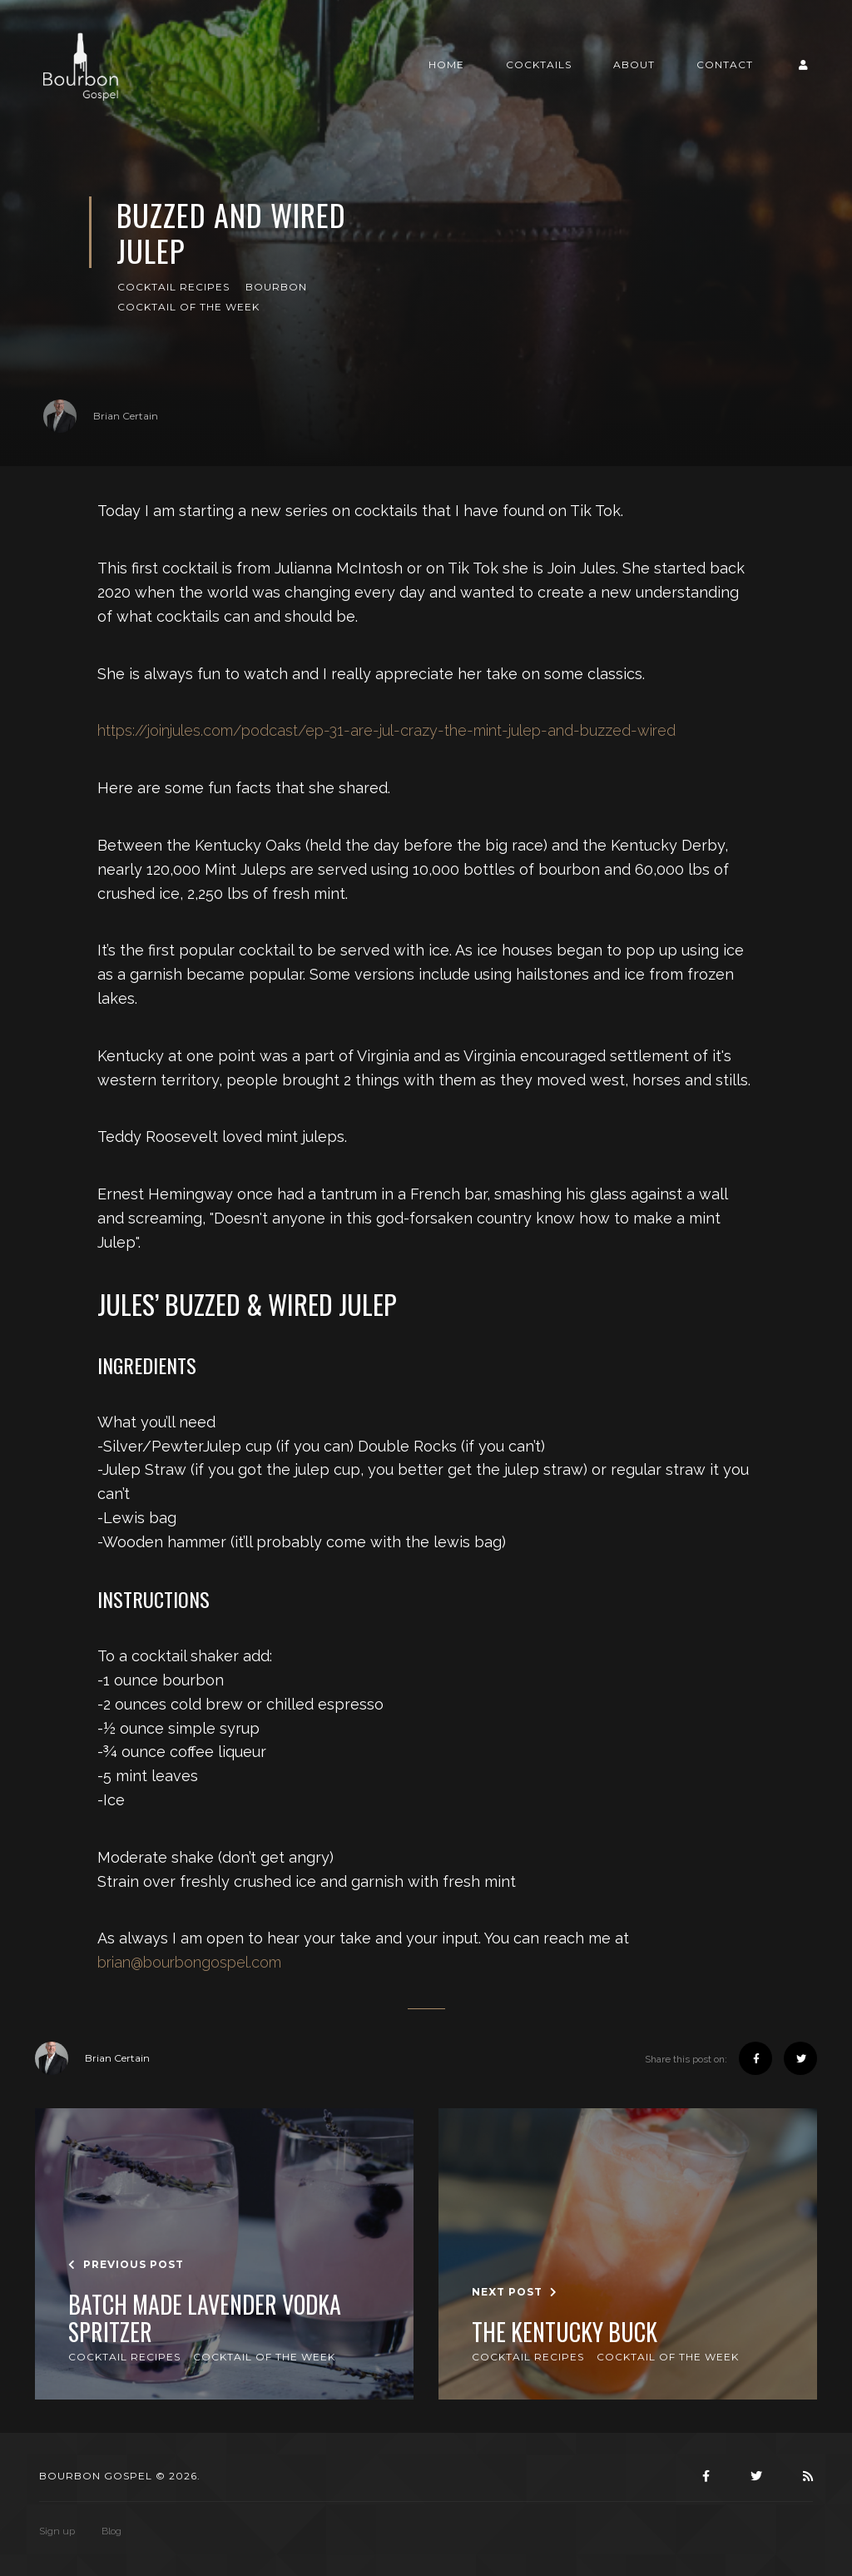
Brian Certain (100, 416)
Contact (724, 64)
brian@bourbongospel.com (189, 1962)
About (634, 64)
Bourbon (276, 286)
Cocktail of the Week (188, 306)
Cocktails (539, 64)
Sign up (57, 2531)
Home (446, 64)
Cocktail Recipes (173, 286)
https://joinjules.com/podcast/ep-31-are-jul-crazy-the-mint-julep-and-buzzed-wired (386, 730)
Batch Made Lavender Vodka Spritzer (204, 2318)
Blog (111, 2531)
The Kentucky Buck (564, 2332)
